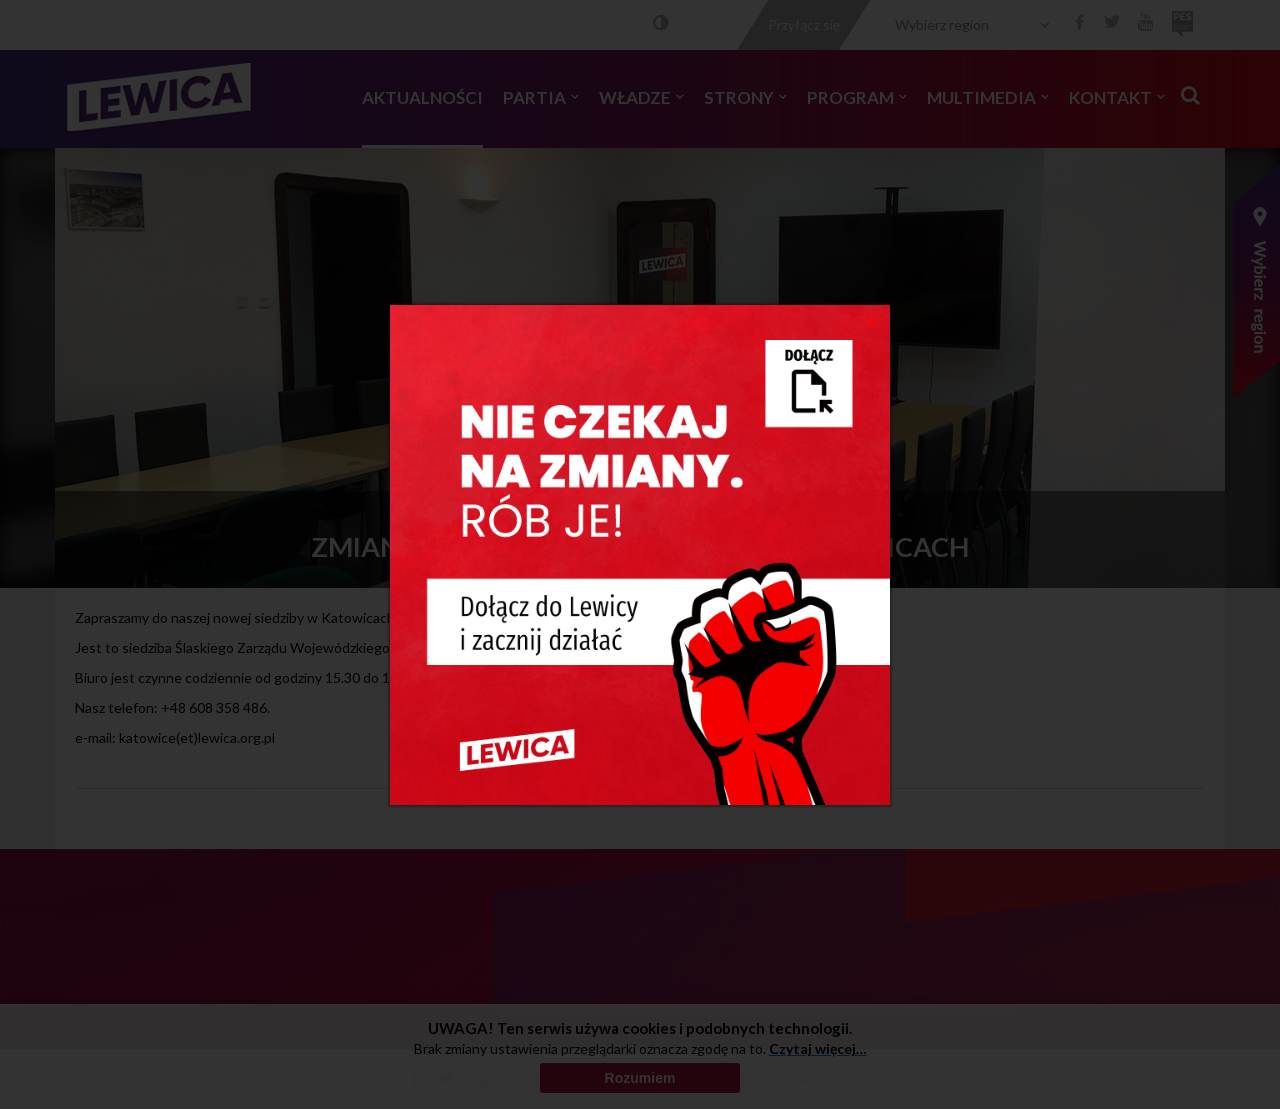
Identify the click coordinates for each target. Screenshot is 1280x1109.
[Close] (872, 320)
